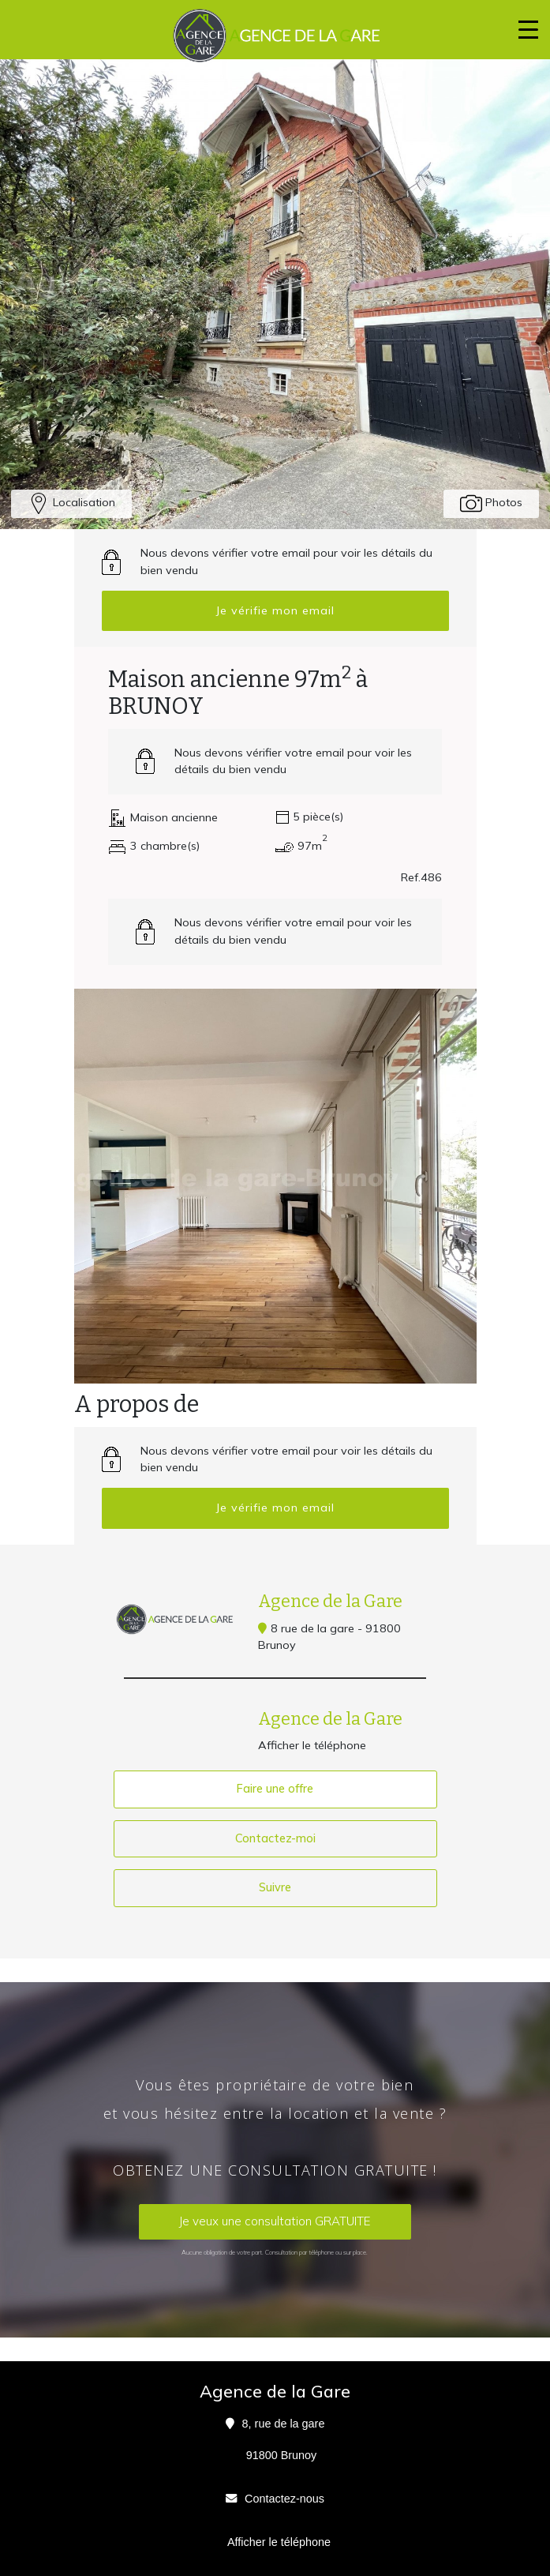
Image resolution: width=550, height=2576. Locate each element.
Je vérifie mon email (275, 610)
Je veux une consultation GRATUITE (275, 2221)
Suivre (275, 1887)
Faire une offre (275, 1789)
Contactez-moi (275, 1838)
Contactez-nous (284, 2498)
